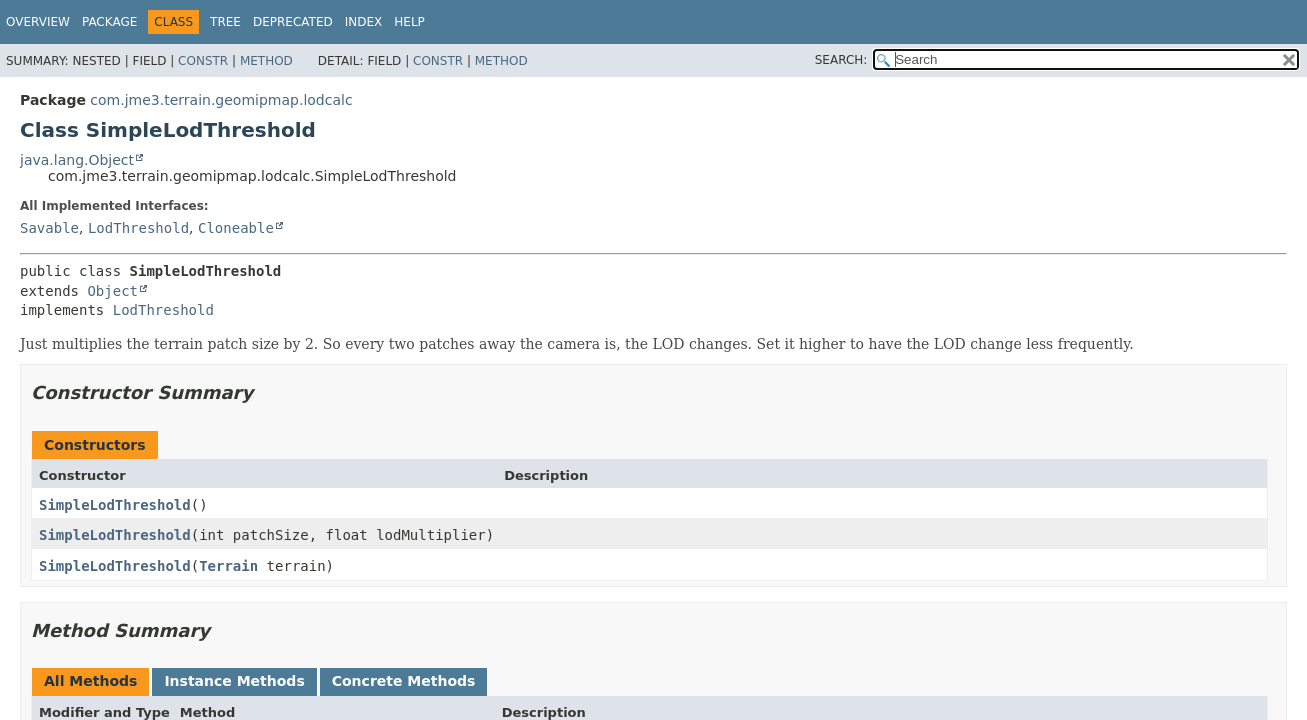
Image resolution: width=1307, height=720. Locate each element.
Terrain (228, 566)
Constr (203, 61)
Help (409, 22)
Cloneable (236, 228)
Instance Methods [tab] (234, 681)
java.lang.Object (77, 160)
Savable (49, 228)
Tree (225, 22)
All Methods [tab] (90, 681)
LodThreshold (138, 228)
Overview (38, 22)
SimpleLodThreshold (115, 505)
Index (364, 22)
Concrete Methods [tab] (404, 681)
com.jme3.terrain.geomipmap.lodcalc (221, 100)
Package (109, 22)
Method (266, 61)
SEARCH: (841, 60)
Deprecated (293, 22)
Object (112, 291)
